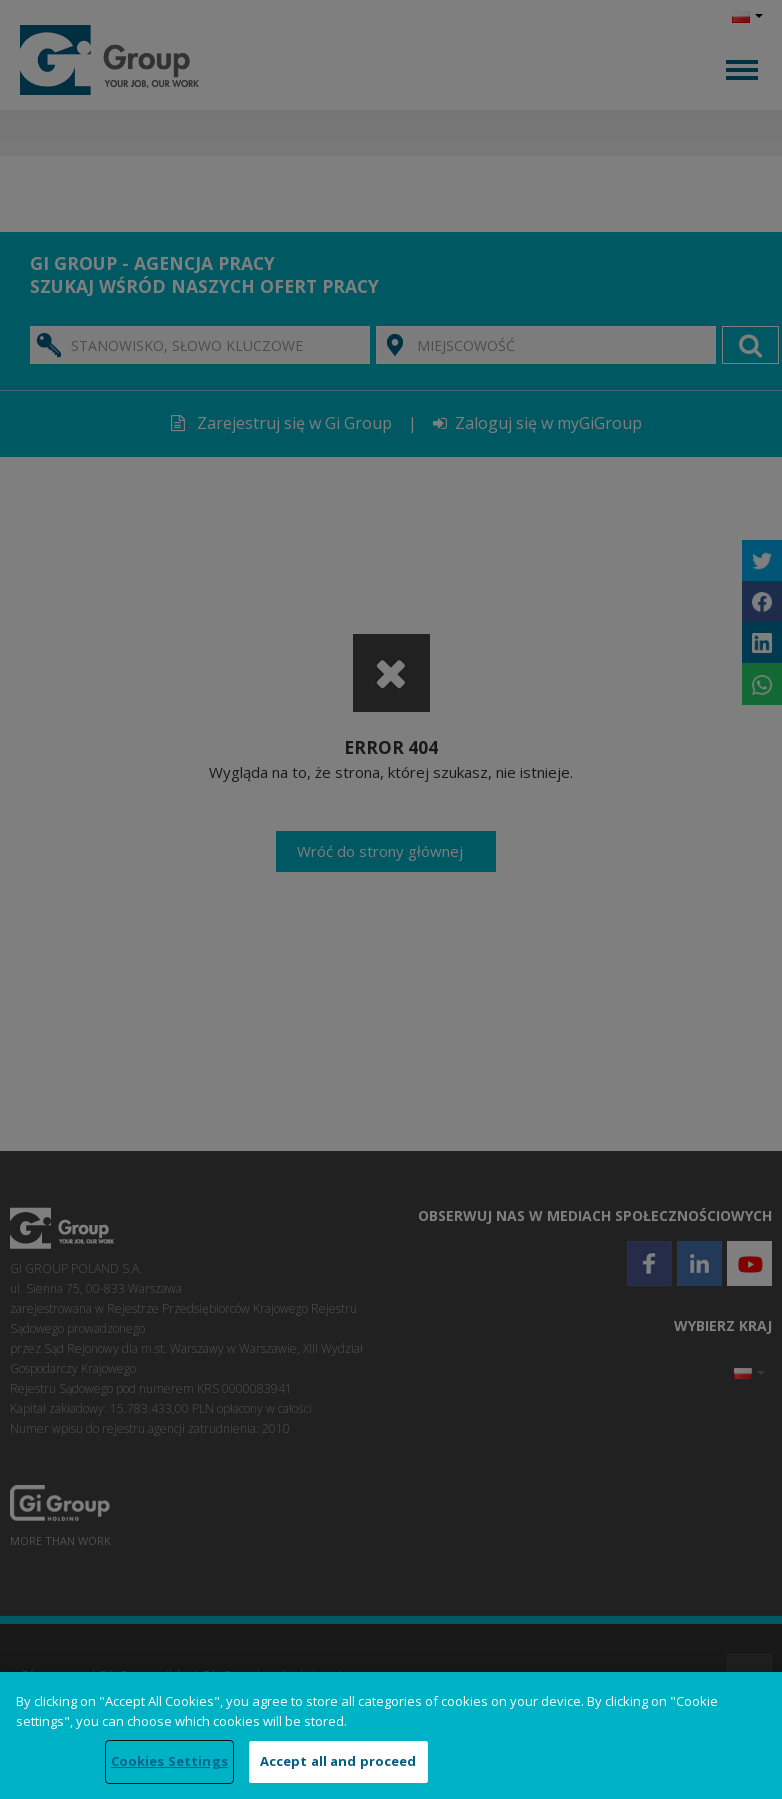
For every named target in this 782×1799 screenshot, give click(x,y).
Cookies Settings (169, 1761)
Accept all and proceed (338, 1761)
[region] (391, 1735)
